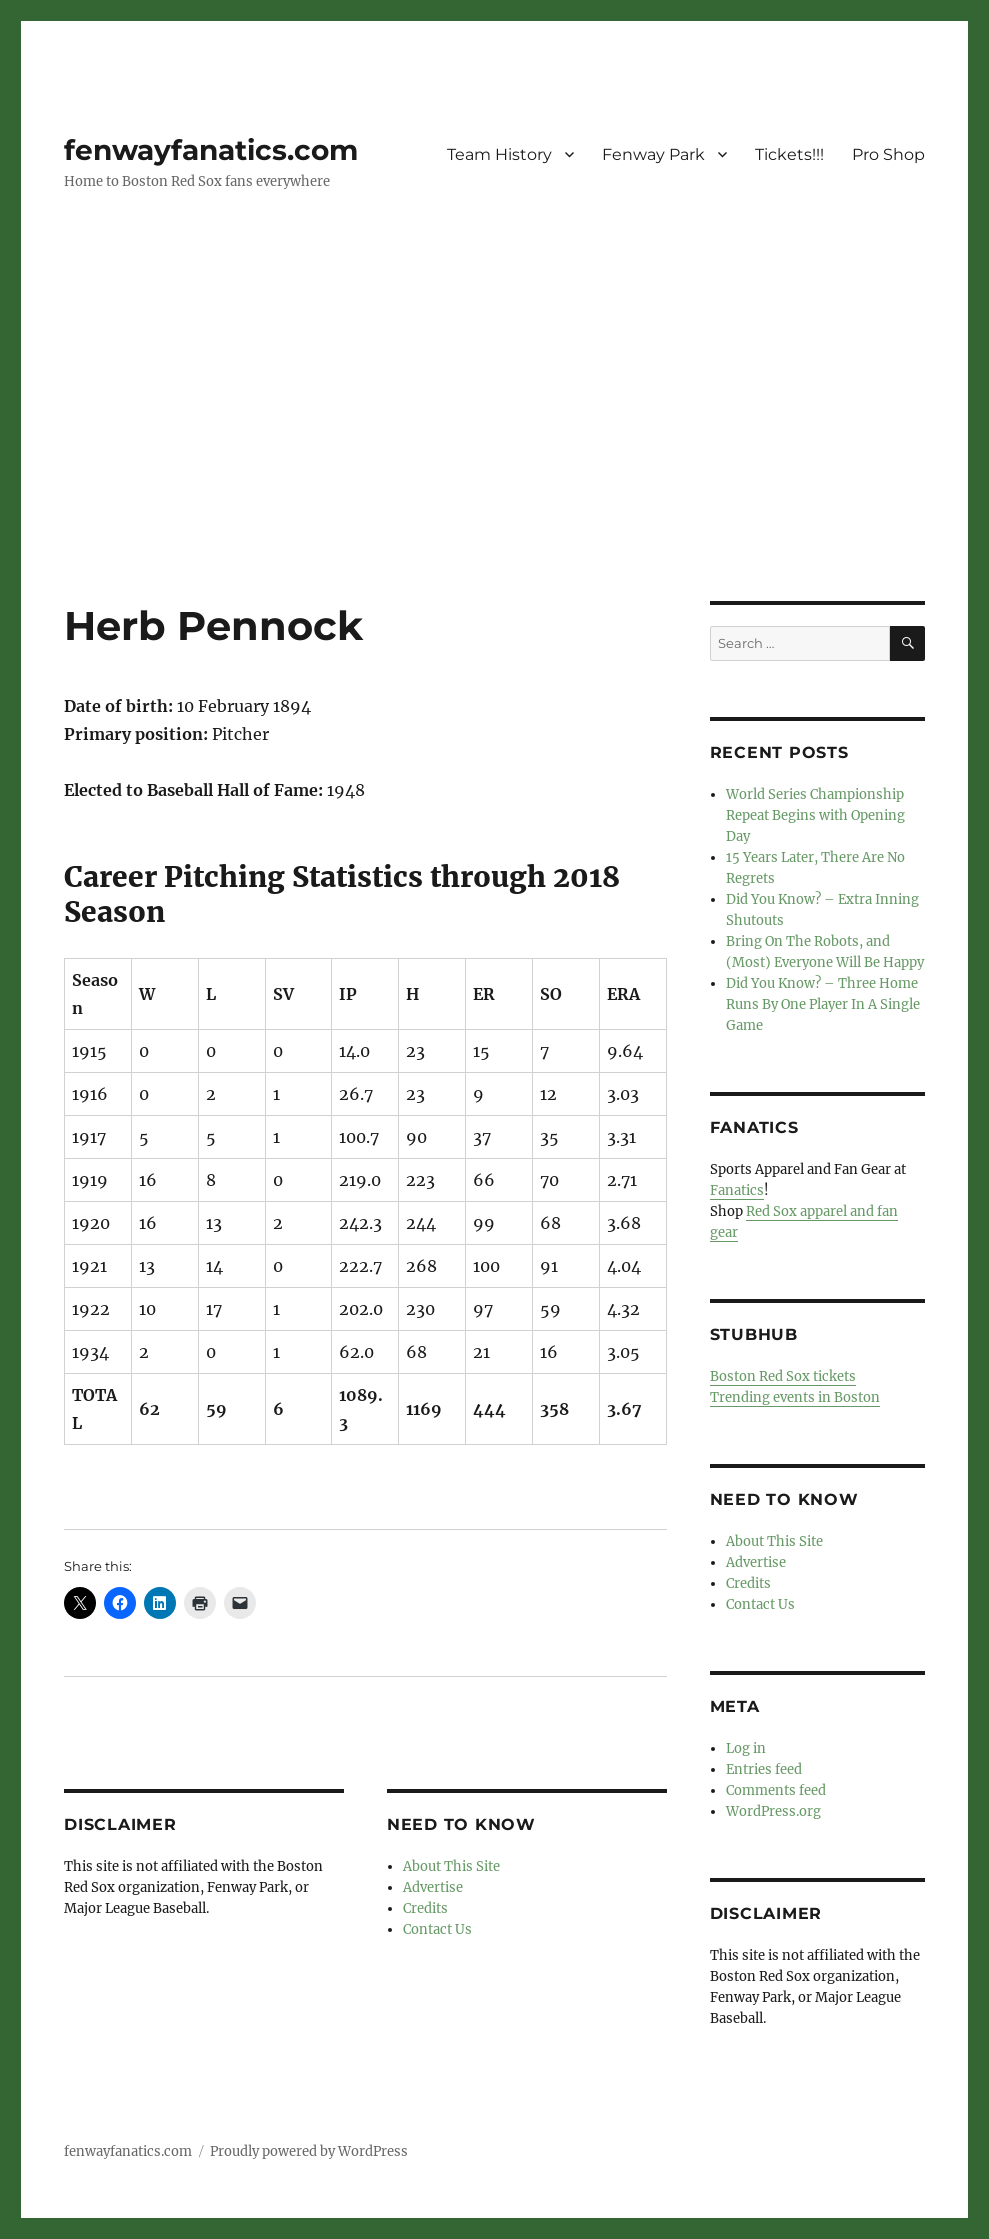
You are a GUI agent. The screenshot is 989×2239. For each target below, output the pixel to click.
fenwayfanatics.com (211, 150)
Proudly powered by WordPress (309, 2151)
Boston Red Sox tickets (783, 1376)
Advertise (433, 1887)
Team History (499, 154)
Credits (425, 1908)
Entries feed (764, 1769)
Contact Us (437, 1929)
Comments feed (776, 1790)
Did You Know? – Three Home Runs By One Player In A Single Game (823, 1004)
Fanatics (737, 1190)
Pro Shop (888, 154)
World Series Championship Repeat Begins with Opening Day (815, 815)
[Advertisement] (498, 453)
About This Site (451, 1866)
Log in (746, 1748)
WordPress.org (773, 1811)
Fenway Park (653, 154)
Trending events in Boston (795, 1397)
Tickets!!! (789, 154)
